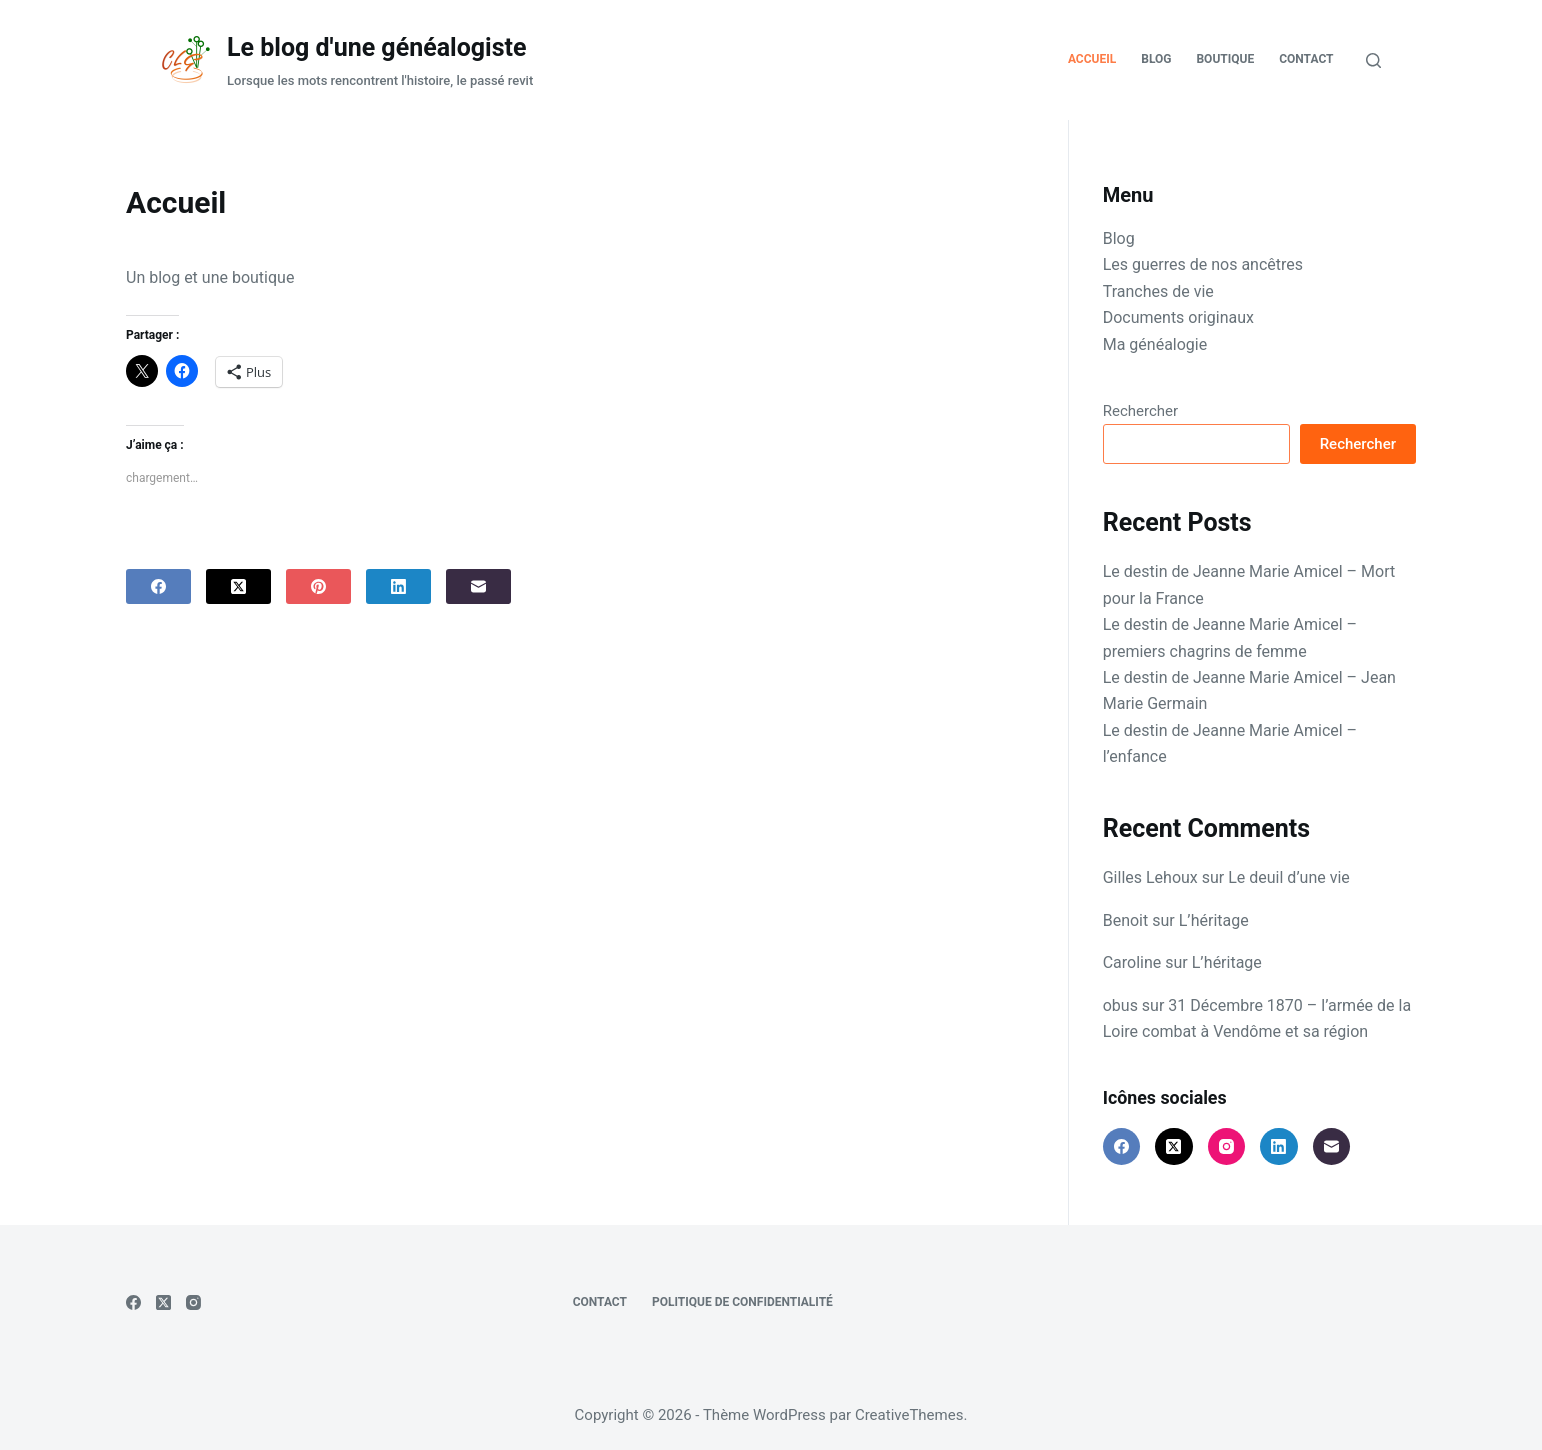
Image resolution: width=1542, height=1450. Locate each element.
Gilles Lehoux (1150, 877)
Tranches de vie (1158, 291)
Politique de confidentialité (742, 1302)
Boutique (1225, 59)
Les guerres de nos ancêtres (1203, 264)
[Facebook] (158, 586)
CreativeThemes (909, 1415)
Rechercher (1140, 411)
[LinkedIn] (398, 586)
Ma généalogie (1155, 344)
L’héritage (1214, 920)
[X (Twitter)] (238, 586)
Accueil (1092, 59)
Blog (1156, 59)
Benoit (1126, 920)
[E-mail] (478, 586)
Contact (1306, 59)
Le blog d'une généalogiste (376, 47)
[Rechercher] (1373, 60)
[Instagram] (1227, 1147)
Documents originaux (1178, 317)
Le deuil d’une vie (1289, 877)
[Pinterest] (318, 586)
